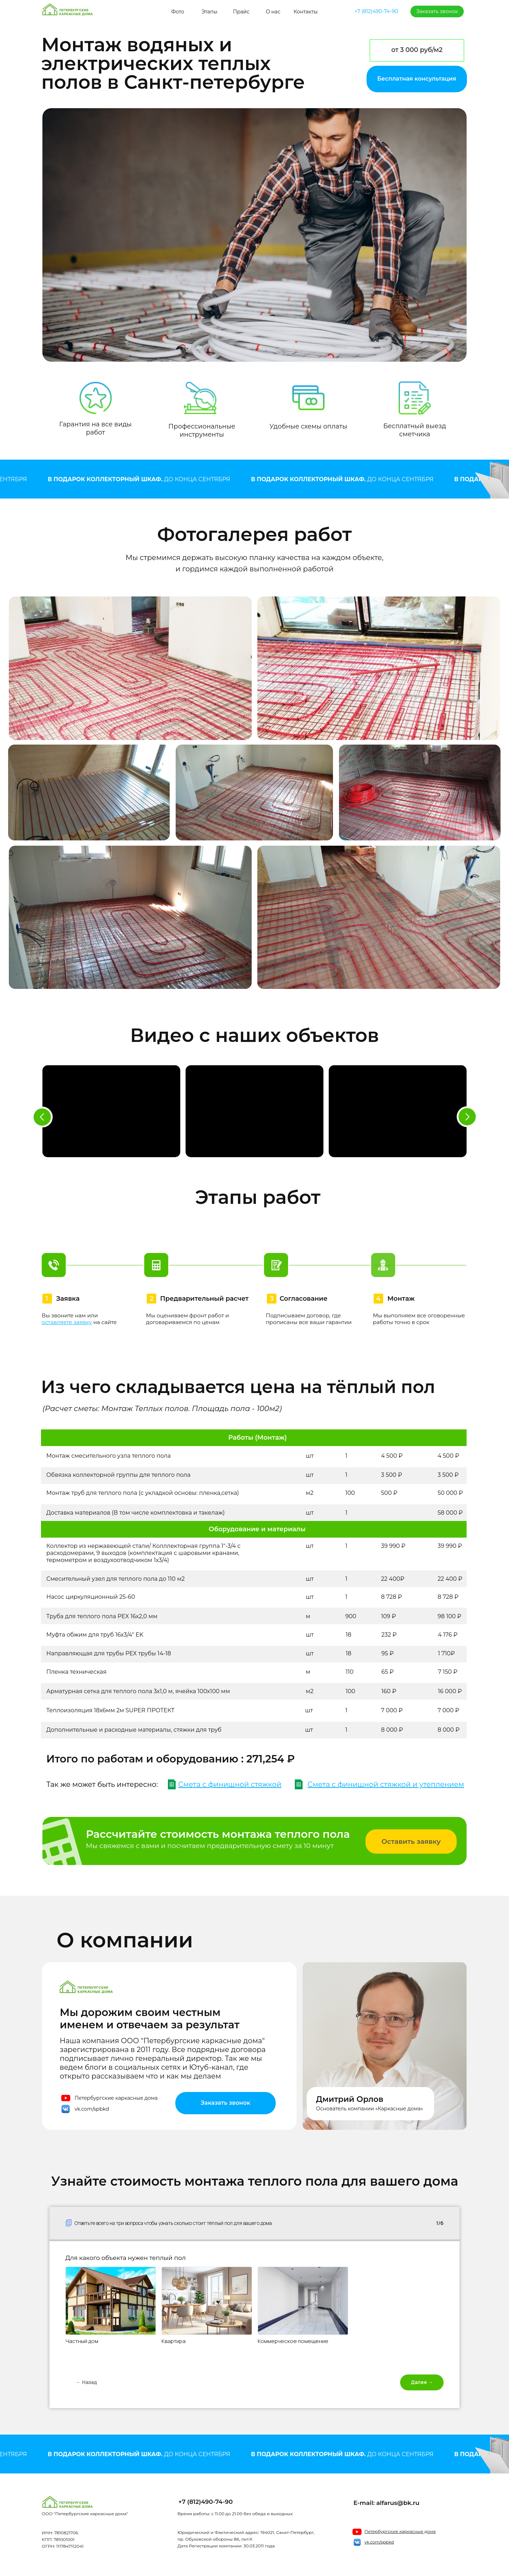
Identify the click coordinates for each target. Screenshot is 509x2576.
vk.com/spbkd (92, 2109)
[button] (417, 79)
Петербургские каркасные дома (116, 2098)
